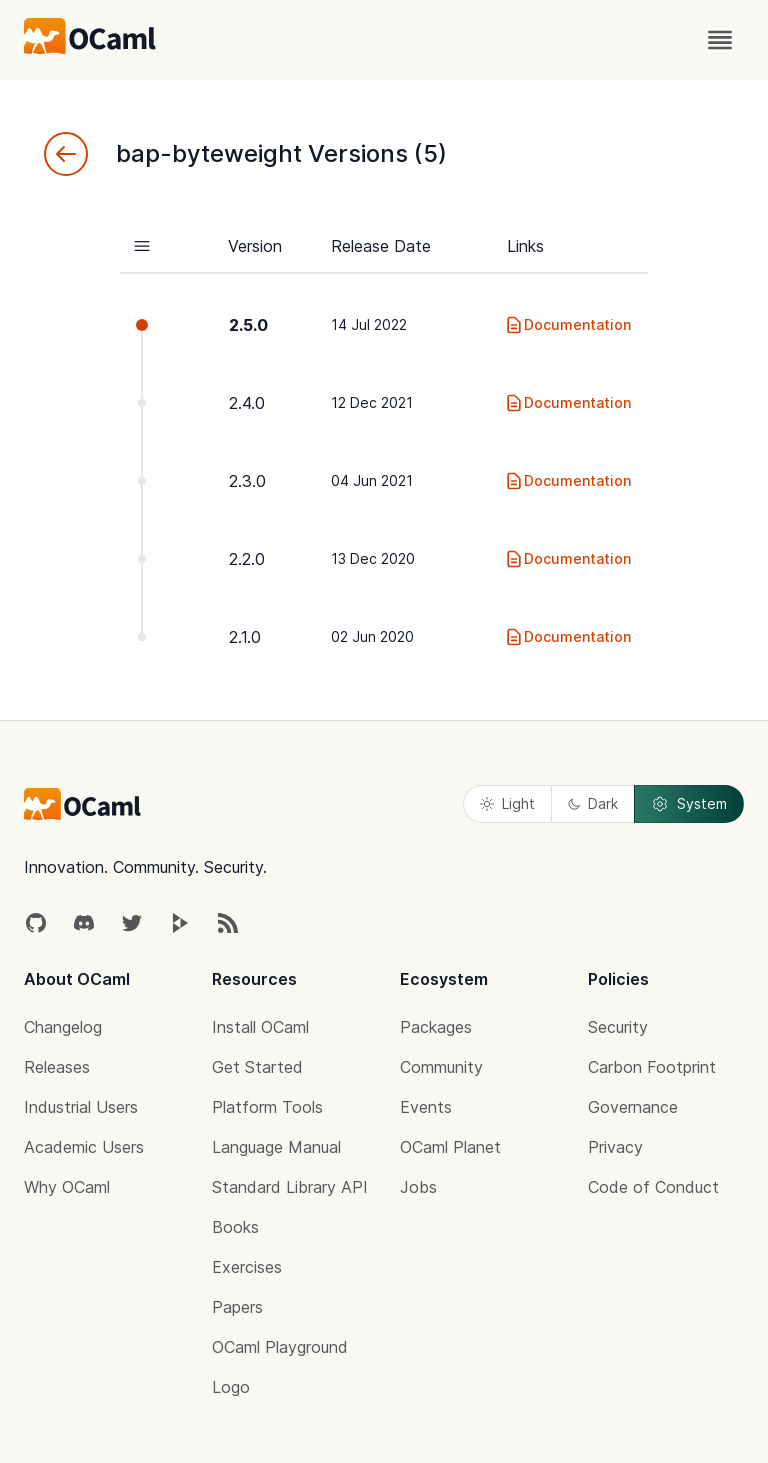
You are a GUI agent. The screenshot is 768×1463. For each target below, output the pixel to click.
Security (618, 1027)
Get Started (257, 1067)
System (689, 804)
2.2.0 (247, 559)
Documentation (567, 325)
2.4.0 (247, 403)
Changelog (63, 1027)
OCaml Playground (280, 1347)
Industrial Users (81, 1107)
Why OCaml (67, 1187)
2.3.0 (247, 481)
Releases (57, 1067)
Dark (593, 803)
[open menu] (720, 40)
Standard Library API (290, 1187)
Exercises (247, 1267)
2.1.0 (245, 637)
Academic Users (84, 1147)
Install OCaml (260, 1027)
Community (441, 1067)
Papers (237, 1307)
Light (507, 803)
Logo (231, 1387)
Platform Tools (267, 1107)
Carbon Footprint (652, 1067)
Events (426, 1107)
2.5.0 (248, 325)
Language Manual (276, 1147)
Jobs (418, 1187)
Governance (633, 1107)
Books (235, 1227)
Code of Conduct (653, 1187)
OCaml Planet (450, 1147)
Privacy (615, 1147)
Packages (436, 1027)
